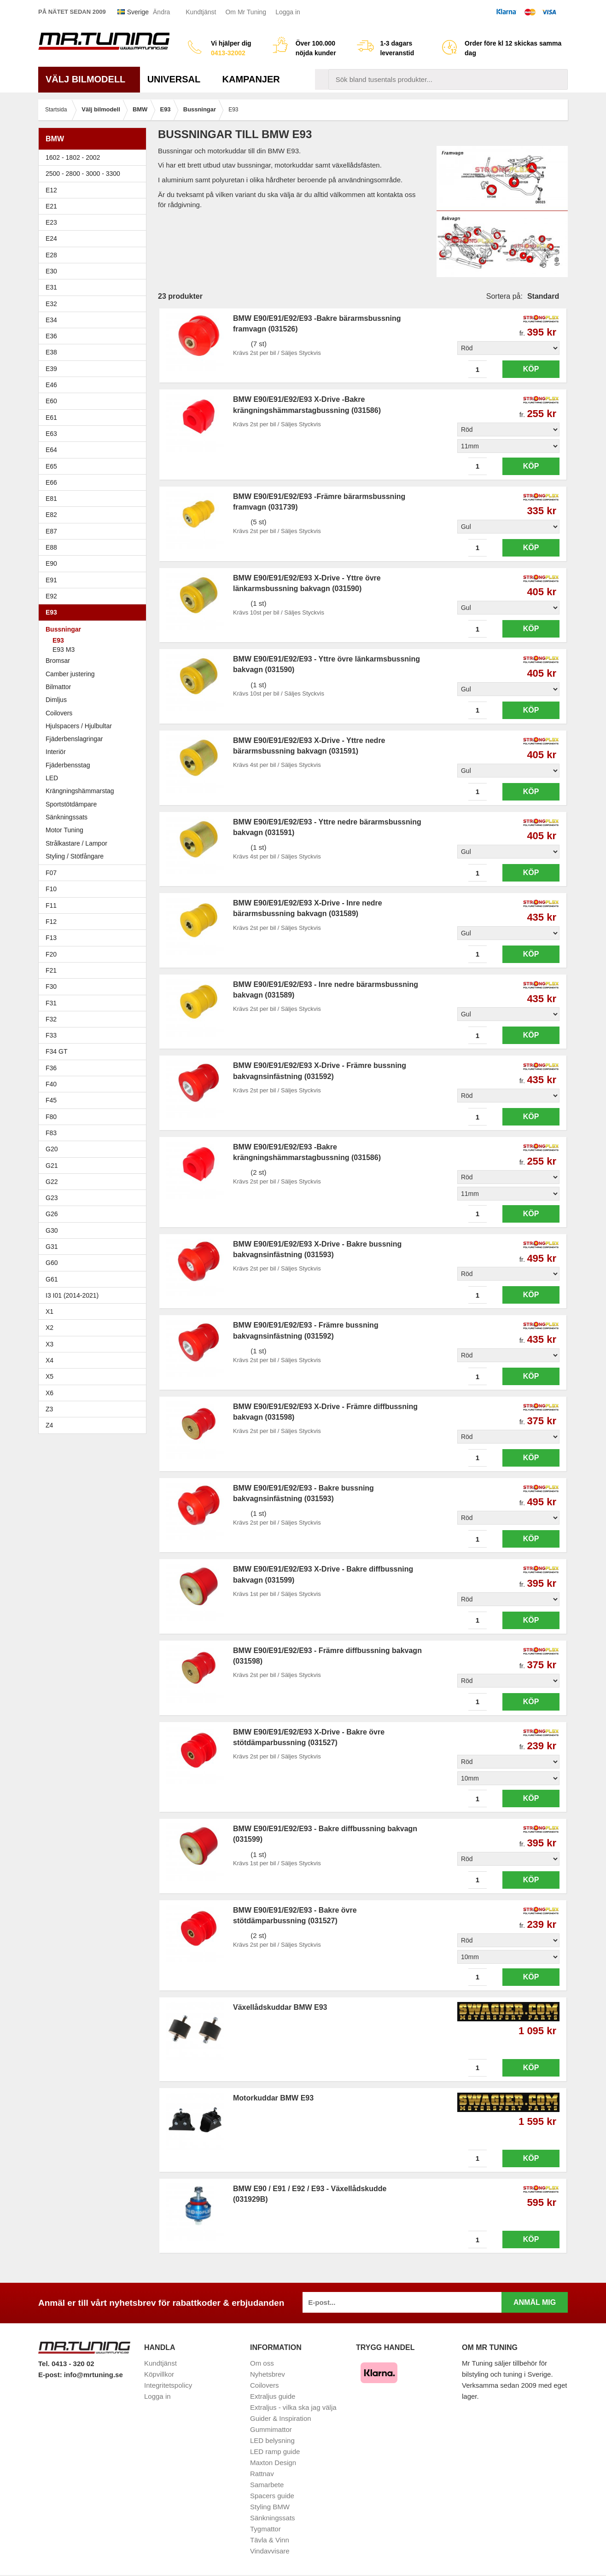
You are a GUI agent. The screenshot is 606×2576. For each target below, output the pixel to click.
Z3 (95, 1409)
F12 (95, 921)
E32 (51, 303)
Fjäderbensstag (68, 765)
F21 (51, 970)
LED (52, 778)
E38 (95, 352)
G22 (52, 1181)
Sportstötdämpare (71, 804)
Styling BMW (270, 2507)
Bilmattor (58, 686)
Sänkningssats (66, 817)
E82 (95, 514)
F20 (95, 954)
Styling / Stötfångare (75, 856)
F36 (51, 1068)
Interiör (56, 751)
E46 (95, 385)
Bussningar (95, 629)
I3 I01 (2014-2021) (72, 1295)
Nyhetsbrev (267, 2374)
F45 (51, 1100)
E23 (95, 222)
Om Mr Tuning (245, 12)
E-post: (51, 2375)
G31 (52, 1246)
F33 (51, 1035)
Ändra (161, 12)
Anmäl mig (534, 2302)
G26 (52, 1214)
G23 (52, 1197)
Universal (177, 79)
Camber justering (70, 674)
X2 (49, 1327)
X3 (95, 1344)
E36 (95, 336)
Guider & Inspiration (280, 2418)
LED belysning (272, 2440)
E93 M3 (63, 649)
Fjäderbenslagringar (74, 739)
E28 (95, 255)
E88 (95, 547)
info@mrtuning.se (93, 2375)
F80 (51, 1116)
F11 (95, 905)
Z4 (95, 1425)
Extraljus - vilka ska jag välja (293, 2407)
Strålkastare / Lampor (76, 843)
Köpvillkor (159, 2374)
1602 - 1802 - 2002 (95, 157)
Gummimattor (271, 2429)
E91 (95, 580)
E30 (95, 271)
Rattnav (262, 2473)
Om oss (262, 2363)
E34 (95, 320)
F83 (51, 1133)
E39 (95, 368)
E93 (95, 612)
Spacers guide (272, 2496)
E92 (95, 596)
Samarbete (267, 2485)
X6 (49, 1393)
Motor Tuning (64, 830)
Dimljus (56, 699)
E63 (95, 433)
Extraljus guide (272, 2396)
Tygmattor (265, 2529)
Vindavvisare (270, 2551)
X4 (95, 1360)
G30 (52, 1230)
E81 (95, 498)
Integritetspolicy (168, 2385)
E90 (95, 563)
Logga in (287, 12)
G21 (52, 1165)
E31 (51, 287)
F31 (95, 1003)
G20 (52, 1149)
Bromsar (58, 660)
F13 (95, 937)
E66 (95, 482)
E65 (95, 466)
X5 (95, 1376)
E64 (95, 449)
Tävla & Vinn (269, 2540)
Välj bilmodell (89, 79)
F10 (95, 889)
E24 (95, 238)
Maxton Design (273, 2462)
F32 (51, 1019)
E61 (95, 417)
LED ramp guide (275, 2451)
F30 (95, 986)
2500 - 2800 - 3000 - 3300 (95, 173)
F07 (95, 872)
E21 (95, 206)
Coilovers (59, 713)
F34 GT (95, 1051)
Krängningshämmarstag (80, 791)
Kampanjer (251, 79)
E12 (95, 190)
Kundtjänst (201, 12)
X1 (95, 1311)
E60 (95, 401)
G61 (52, 1279)
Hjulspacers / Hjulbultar (79, 726)
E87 (95, 531)
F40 (51, 1084)
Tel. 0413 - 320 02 (66, 2363)
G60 (52, 1262)
